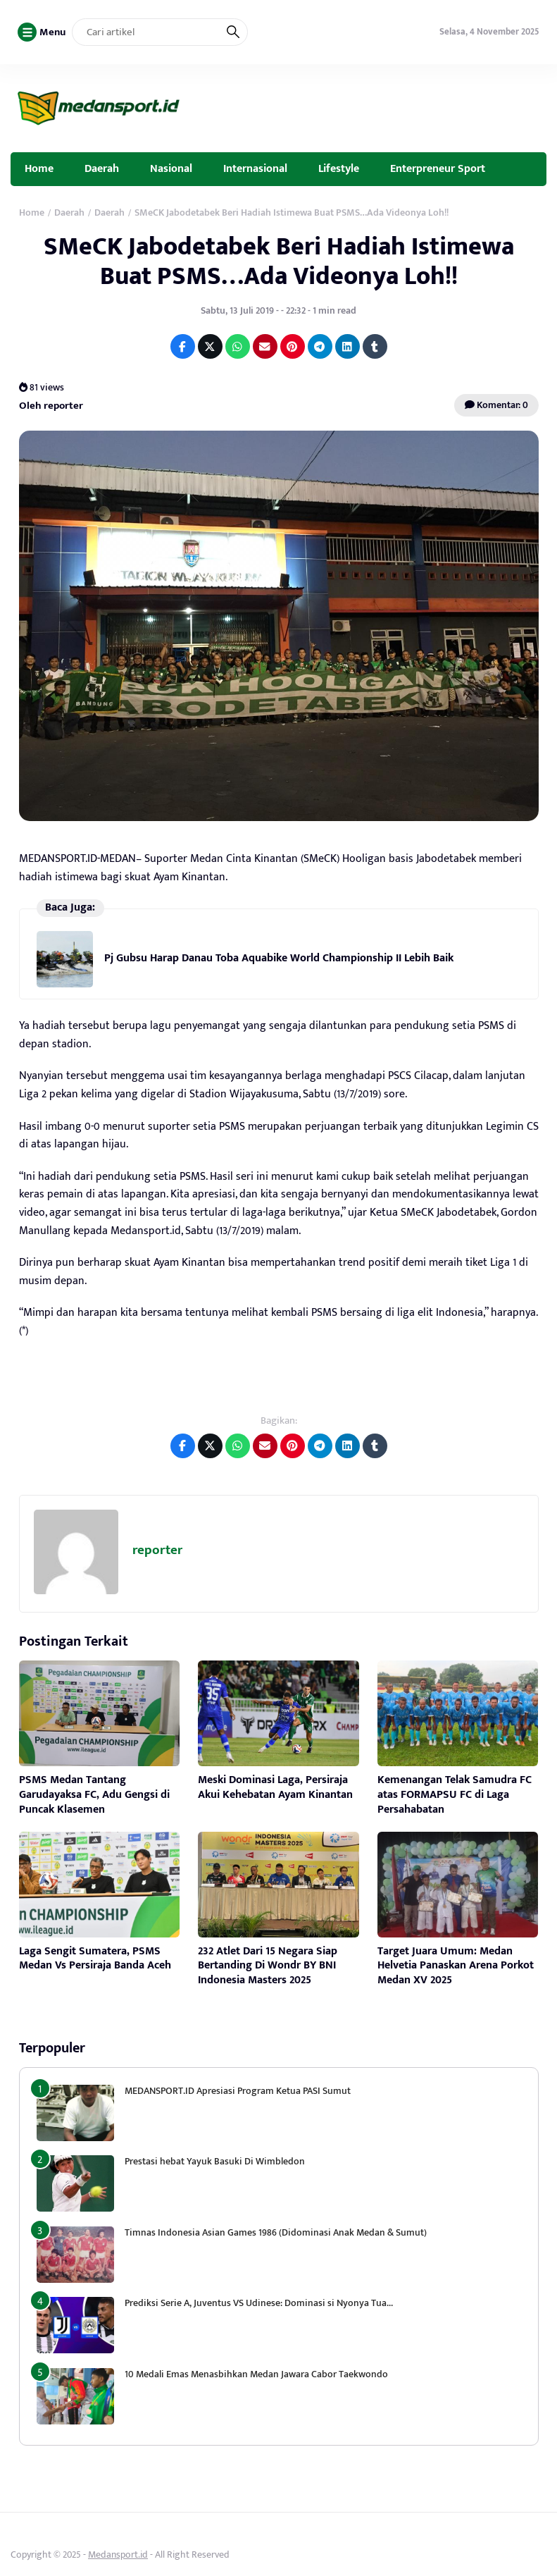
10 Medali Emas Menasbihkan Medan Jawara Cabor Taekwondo (256, 2374)
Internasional (255, 168)
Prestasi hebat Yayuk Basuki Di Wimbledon (215, 2161)
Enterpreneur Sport (437, 168)
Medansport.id (118, 2554)
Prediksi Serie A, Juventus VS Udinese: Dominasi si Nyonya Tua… (259, 2303)
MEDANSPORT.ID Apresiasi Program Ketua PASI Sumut (239, 2091)
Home (39, 168)
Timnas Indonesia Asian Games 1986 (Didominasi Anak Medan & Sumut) (276, 2232)
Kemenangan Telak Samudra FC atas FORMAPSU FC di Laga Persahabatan (454, 1794)
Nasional (171, 168)
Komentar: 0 (496, 405)
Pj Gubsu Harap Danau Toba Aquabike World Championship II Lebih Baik (278, 958)
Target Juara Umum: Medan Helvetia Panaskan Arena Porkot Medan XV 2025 (455, 1966)
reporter (157, 1550)
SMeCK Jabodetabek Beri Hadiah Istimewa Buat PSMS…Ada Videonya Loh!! (279, 261)
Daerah (102, 168)
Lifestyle (338, 168)
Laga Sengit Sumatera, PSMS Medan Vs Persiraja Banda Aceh (95, 1959)
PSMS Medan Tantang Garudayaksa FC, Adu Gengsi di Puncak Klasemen (94, 1794)
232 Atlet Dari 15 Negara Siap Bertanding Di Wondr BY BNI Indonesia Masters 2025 (267, 1966)
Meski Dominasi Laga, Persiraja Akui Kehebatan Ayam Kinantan (275, 1787)
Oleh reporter (51, 405)
